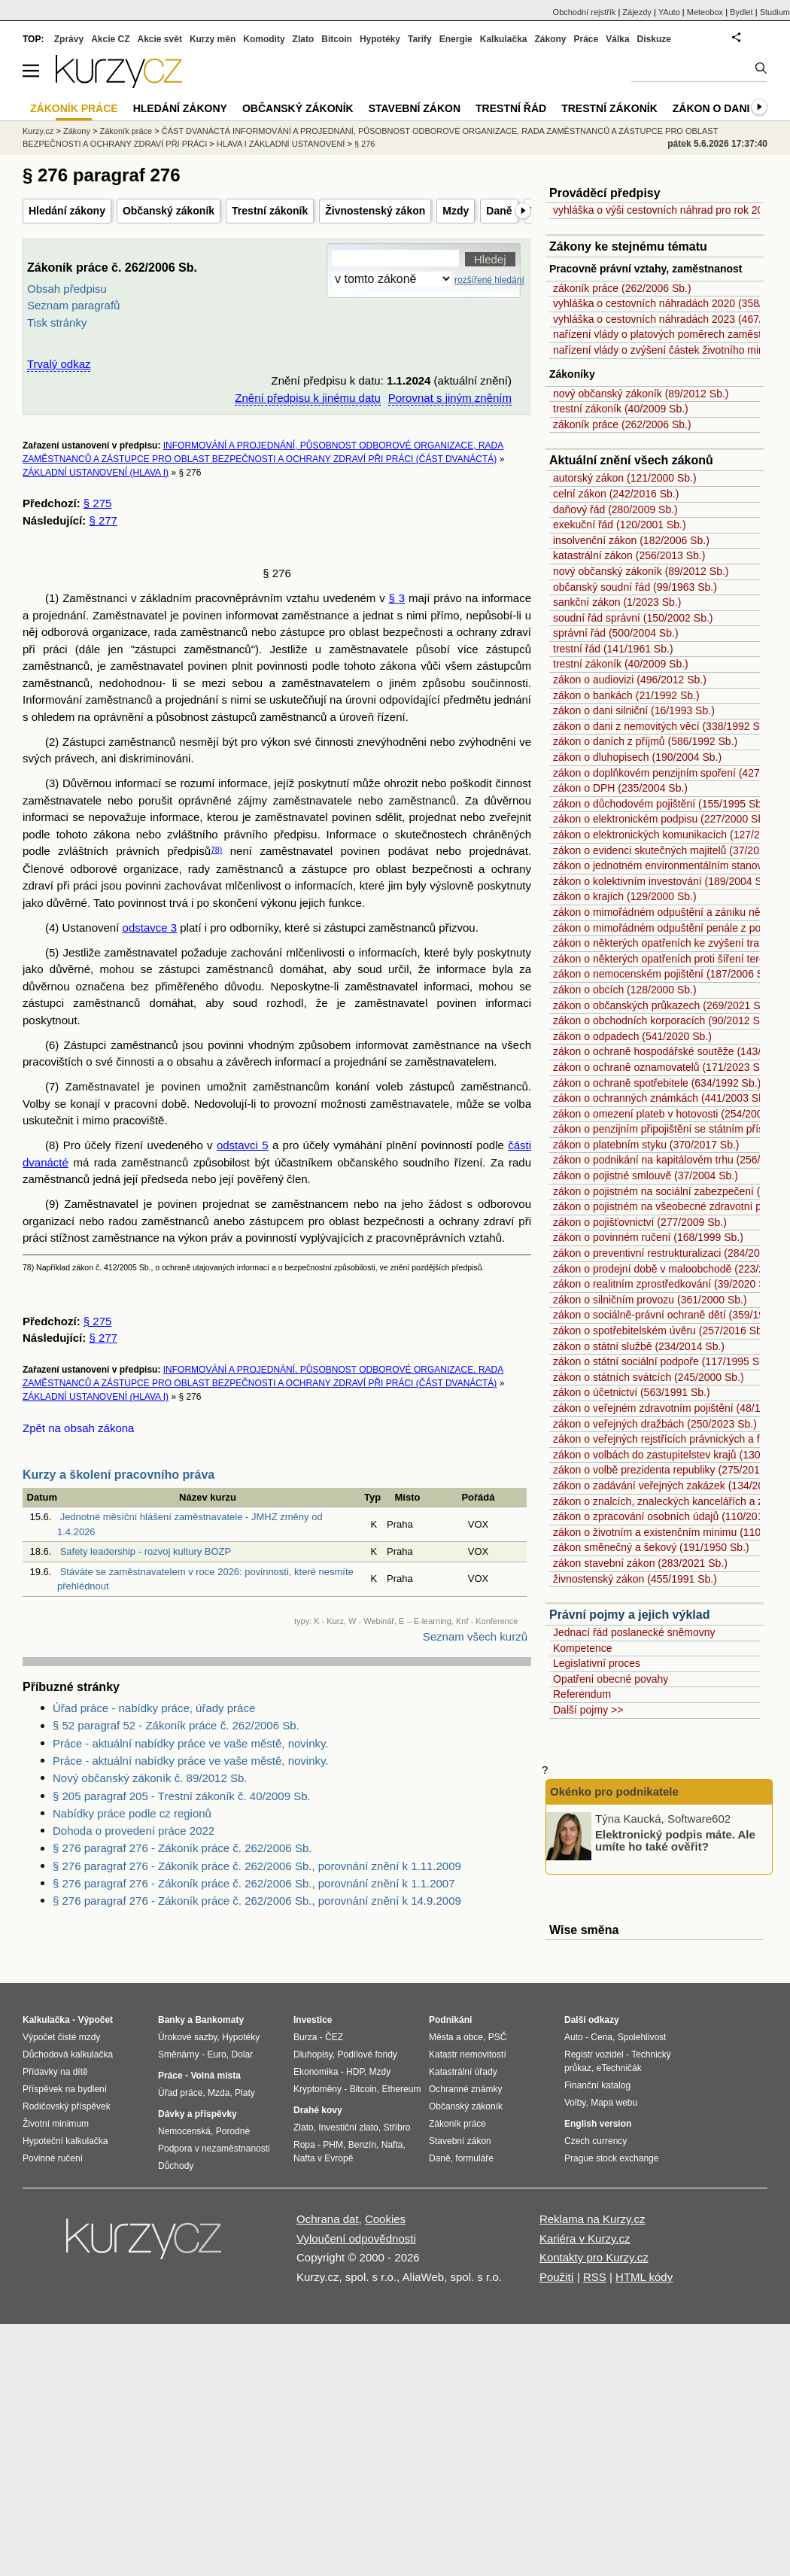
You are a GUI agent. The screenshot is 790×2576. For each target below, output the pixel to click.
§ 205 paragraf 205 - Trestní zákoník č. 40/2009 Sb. (182, 1796)
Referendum (582, 1694)
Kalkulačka (503, 39)
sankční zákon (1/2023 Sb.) (617, 602)
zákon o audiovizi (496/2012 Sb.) (629, 680)
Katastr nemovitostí (467, 2054)
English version (597, 2123)
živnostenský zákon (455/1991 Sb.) (635, 1579)
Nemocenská (184, 2131)
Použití (556, 2276)
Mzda (218, 2093)
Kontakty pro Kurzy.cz (594, 2257)
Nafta (392, 2145)
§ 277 (103, 520)
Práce (586, 39)
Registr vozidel (594, 2054)
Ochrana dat (327, 2219)
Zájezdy (637, 12)
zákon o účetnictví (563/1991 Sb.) (631, 1392)
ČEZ (334, 2037)
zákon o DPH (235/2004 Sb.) (620, 788)
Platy (245, 2093)
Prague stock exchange (611, 2158)
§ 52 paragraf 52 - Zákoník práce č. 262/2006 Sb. (176, 1725)
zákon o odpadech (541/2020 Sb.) (632, 1036)
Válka (617, 39)
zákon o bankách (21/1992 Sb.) (626, 695)
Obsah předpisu (67, 288)
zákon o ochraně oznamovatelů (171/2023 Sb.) (662, 1067)
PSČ (497, 2037)
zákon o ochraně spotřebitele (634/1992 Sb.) (657, 1083)
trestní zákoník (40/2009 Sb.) (620, 409)
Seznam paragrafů (73, 305)
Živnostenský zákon (375, 211)
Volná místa (215, 2075)
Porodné (233, 2131)
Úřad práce (180, 2093)
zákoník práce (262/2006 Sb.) (622, 288)
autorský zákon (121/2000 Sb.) (625, 478)
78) (216, 849)
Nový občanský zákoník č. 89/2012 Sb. (150, 1778)
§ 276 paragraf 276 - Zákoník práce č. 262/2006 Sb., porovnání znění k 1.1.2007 (254, 1883)
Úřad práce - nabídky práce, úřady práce (154, 1708)
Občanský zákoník (168, 211)
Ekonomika (315, 2072)
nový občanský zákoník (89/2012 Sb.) (640, 394)
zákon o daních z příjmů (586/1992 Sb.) (645, 741)
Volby (574, 2102)
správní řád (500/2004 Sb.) (616, 633)
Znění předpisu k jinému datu (307, 397)
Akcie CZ (110, 39)
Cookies (385, 2219)
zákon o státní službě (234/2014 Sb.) (639, 1346)
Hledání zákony (67, 211)
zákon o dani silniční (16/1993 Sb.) (634, 710)
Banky (171, 2020)
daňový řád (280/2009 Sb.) (615, 509)
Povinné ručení (53, 2158)
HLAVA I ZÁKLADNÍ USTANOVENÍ (281, 143)
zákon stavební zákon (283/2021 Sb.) (640, 1563)
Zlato (303, 39)
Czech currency (595, 2141)
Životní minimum (56, 2123)
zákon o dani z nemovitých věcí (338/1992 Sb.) (662, 726)
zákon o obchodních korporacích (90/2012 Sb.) (662, 1020)
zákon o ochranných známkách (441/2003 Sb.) (662, 1098)
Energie (455, 39)
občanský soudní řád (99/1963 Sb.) (635, 587)
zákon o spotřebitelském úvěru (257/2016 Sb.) (660, 1330)
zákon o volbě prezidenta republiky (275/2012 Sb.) (670, 1470)
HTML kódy (644, 2276)
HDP (355, 2072)
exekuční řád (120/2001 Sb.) (619, 525)
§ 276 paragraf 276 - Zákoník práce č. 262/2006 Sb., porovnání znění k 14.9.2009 (257, 1900)
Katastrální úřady (463, 2072)
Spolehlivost (642, 2037)
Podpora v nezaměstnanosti (214, 2148)
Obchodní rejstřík (584, 12)
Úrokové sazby (187, 2037)
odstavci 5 (243, 1145)
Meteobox (705, 12)
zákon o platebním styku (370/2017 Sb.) (646, 1145)
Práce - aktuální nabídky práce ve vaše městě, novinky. (191, 1743)
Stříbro (396, 2127)
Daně (499, 211)
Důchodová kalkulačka (68, 2054)
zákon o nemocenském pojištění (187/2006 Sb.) (664, 974)
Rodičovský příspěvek (67, 2106)
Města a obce (456, 2037)
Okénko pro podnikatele (614, 1791)
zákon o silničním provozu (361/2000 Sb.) (650, 1300)
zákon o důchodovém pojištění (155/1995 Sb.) (660, 804)
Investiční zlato (348, 2127)
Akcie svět (160, 39)
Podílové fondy (367, 2054)
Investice (312, 2020)
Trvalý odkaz (58, 363)
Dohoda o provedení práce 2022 (133, 1830)
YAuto (669, 12)
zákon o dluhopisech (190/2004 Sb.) (637, 757)
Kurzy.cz (38, 130)
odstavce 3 (150, 927)
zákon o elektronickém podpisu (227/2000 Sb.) (661, 819)
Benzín (362, 2145)
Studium (775, 12)
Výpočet (95, 2020)
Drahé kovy (317, 2110)
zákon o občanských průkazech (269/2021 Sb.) (663, 1005)
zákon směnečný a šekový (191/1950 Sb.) (651, 1547)
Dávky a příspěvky (197, 2114)
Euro (216, 2054)
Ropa (304, 2145)
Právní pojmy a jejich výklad (629, 1614)
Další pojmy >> (588, 1710)
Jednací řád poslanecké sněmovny (634, 1632)
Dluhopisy (313, 2054)
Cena (601, 2037)
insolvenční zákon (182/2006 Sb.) (631, 540)
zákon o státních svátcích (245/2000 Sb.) (648, 1377)
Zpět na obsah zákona (78, 1428)
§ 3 (397, 598)
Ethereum (401, 2089)
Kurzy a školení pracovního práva (118, 1474)
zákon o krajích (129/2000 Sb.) (625, 896)
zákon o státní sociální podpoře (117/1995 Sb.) (662, 1361)
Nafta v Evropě (323, 2158)
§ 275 (98, 503)
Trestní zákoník (270, 211)
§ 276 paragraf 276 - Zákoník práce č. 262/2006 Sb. (182, 1848)
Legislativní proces (596, 1663)
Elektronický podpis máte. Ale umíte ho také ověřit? (675, 1840)
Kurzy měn (212, 39)
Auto (573, 2037)
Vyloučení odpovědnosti (356, 2238)
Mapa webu (614, 2102)
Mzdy (455, 211)
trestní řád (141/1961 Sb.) (613, 649)
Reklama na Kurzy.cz (592, 2219)
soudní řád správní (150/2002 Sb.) (633, 618)
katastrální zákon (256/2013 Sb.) (629, 555)
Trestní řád (511, 108)
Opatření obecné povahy (610, 1679)
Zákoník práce (126, 130)
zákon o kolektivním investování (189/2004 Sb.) (663, 881)
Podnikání (450, 2020)
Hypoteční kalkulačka (65, 2141)
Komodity (263, 39)
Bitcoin (336, 39)
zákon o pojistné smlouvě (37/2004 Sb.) (645, 1175)
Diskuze (654, 39)
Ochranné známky (465, 2089)
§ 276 (364, 143)
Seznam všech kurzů (475, 1636)
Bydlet (741, 12)
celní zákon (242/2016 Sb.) (616, 494)
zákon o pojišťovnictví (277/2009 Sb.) (640, 1222)
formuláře (474, 2158)
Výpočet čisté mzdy (61, 2037)
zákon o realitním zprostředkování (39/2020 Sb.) (665, 1284)
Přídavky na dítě (55, 2072)
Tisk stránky (57, 322)
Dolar (242, 2054)
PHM (333, 2145)
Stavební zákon (414, 108)
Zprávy (69, 39)
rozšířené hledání (489, 280)
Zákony (550, 39)
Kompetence (582, 1648)
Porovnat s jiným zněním (450, 397)
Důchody (175, 2166)
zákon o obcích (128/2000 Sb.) (625, 990)
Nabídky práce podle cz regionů (132, 1813)
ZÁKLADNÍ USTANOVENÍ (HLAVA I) (96, 472)
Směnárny (178, 2054)
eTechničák (619, 2068)
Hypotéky (380, 39)
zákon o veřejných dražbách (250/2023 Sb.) (655, 1424)
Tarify (420, 39)
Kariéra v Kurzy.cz (584, 2238)
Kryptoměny (317, 2089)
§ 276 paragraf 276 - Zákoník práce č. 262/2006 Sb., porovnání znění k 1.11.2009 (257, 1866)
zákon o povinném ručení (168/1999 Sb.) (648, 1237)
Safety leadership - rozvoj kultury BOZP (146, 1551)
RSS (594, 2276)
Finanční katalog (597, 2085)
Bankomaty (219, 2020)
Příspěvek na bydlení (65, 2089)
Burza (305, 2037)
